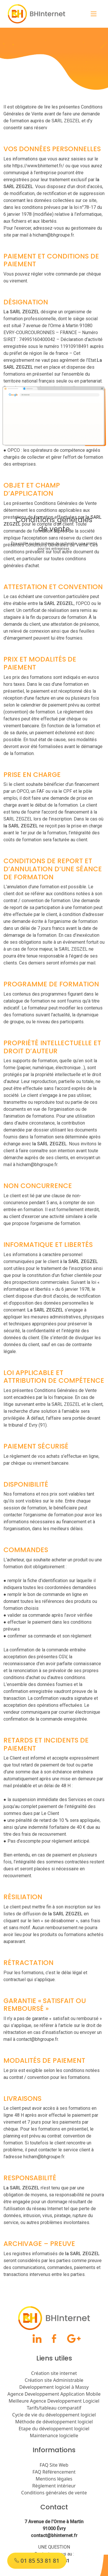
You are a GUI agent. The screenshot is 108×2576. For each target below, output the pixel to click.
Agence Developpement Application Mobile (54, 2394)
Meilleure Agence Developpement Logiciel (54, 2401)
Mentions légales (54, 2479)
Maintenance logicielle (54, 2435)
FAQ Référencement (54, 2472)
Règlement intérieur (54, 2486)
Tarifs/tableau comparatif (54, 2408)
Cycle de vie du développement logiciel (54, 2415)
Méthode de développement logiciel (54, 2421)
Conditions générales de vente (54, 2492)
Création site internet (54, 2373)
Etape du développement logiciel (54, 2428)
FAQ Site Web (54, 2465)
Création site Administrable (54, 2380)
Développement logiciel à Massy (54, 2387)
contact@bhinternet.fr (54, 2535)
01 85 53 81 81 (36, 2560)
